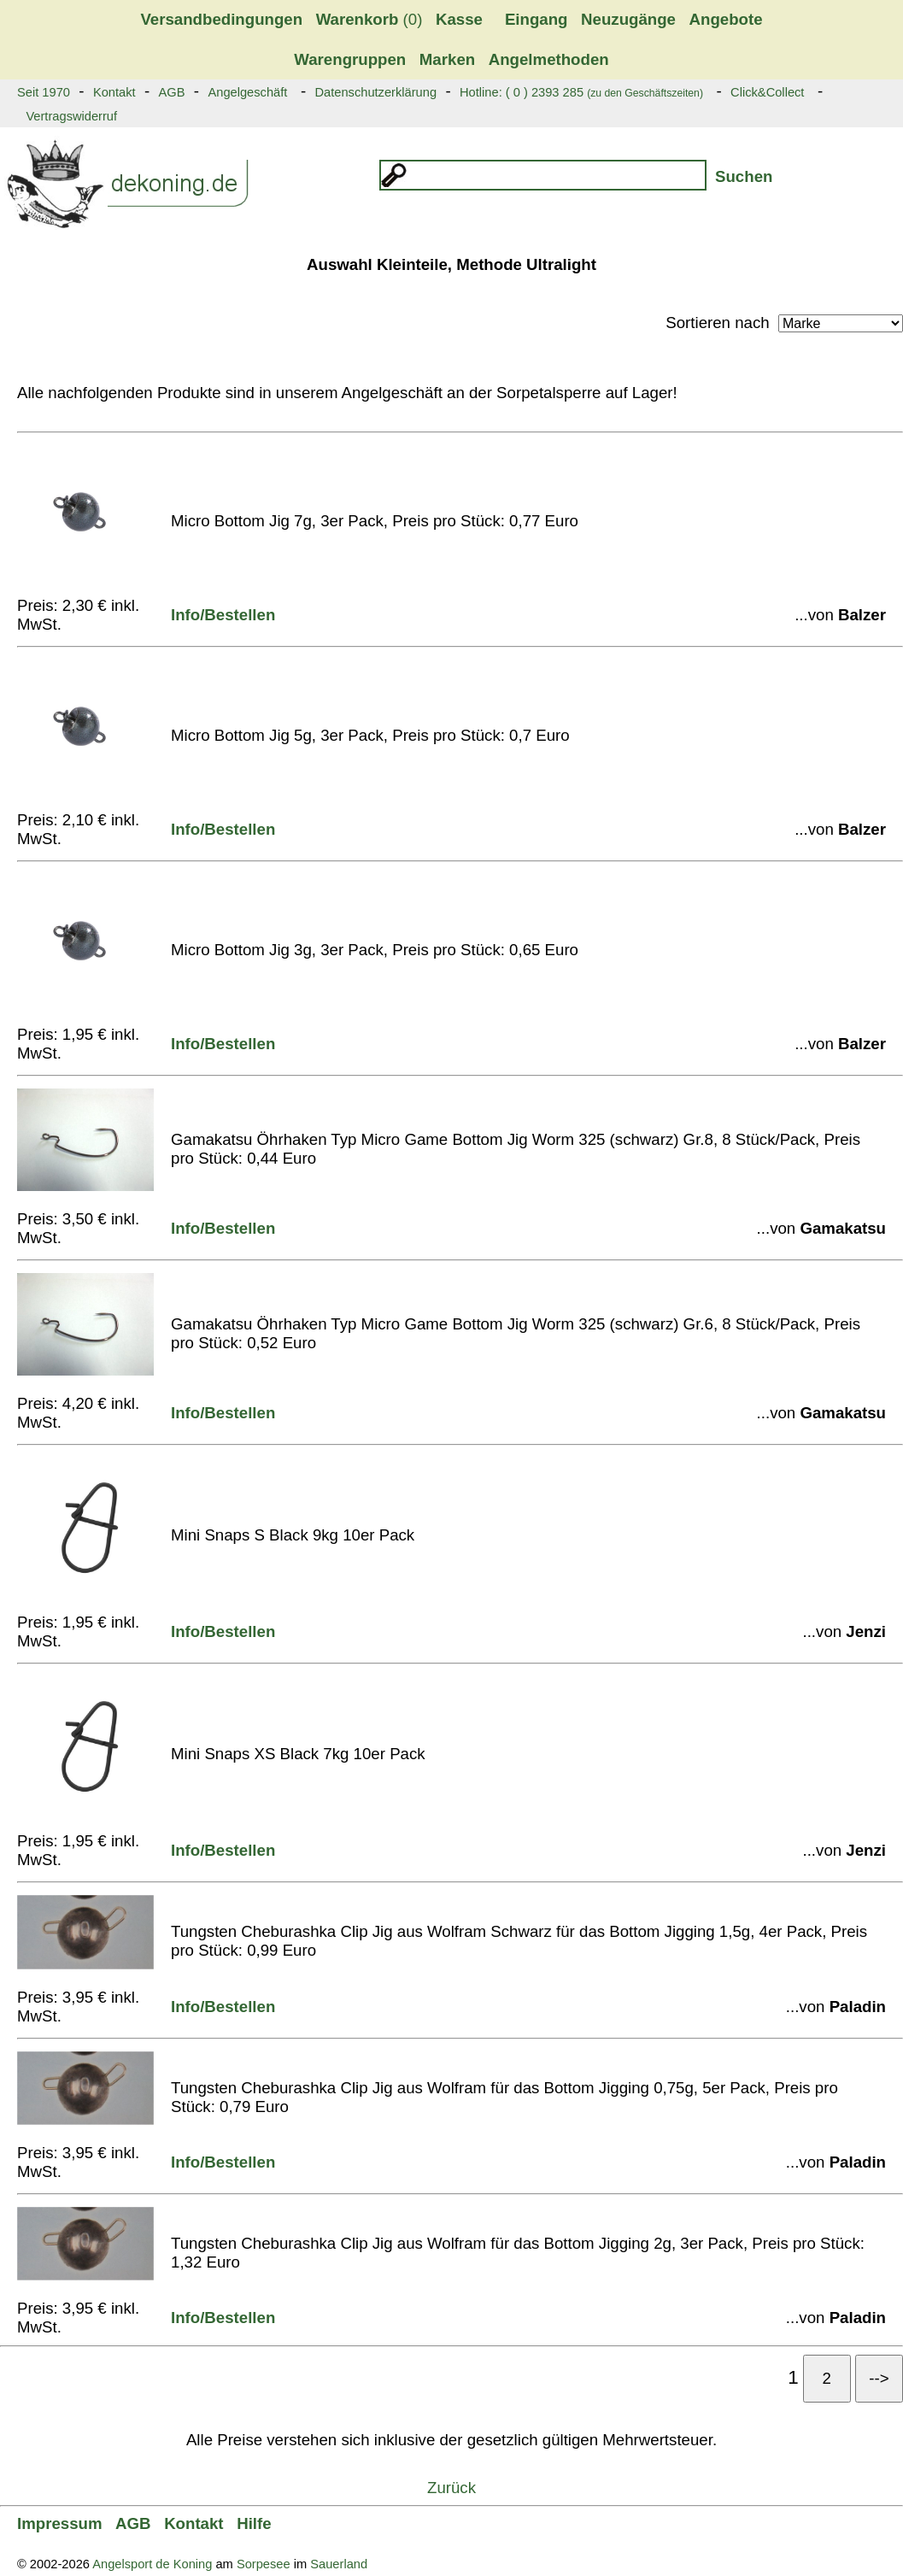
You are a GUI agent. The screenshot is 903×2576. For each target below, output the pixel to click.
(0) (369, 19)
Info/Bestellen (223, 615)
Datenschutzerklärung (375, 92)
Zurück (451, 2488)
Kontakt (114, 92)
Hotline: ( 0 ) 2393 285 (581, 92)
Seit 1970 (43, 92)
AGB (172, 92)
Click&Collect (767, 92)
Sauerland (338, 2564)
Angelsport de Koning (152, 2564)
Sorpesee (263, 2564)
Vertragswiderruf (71, 116)
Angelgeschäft (247, 92)
